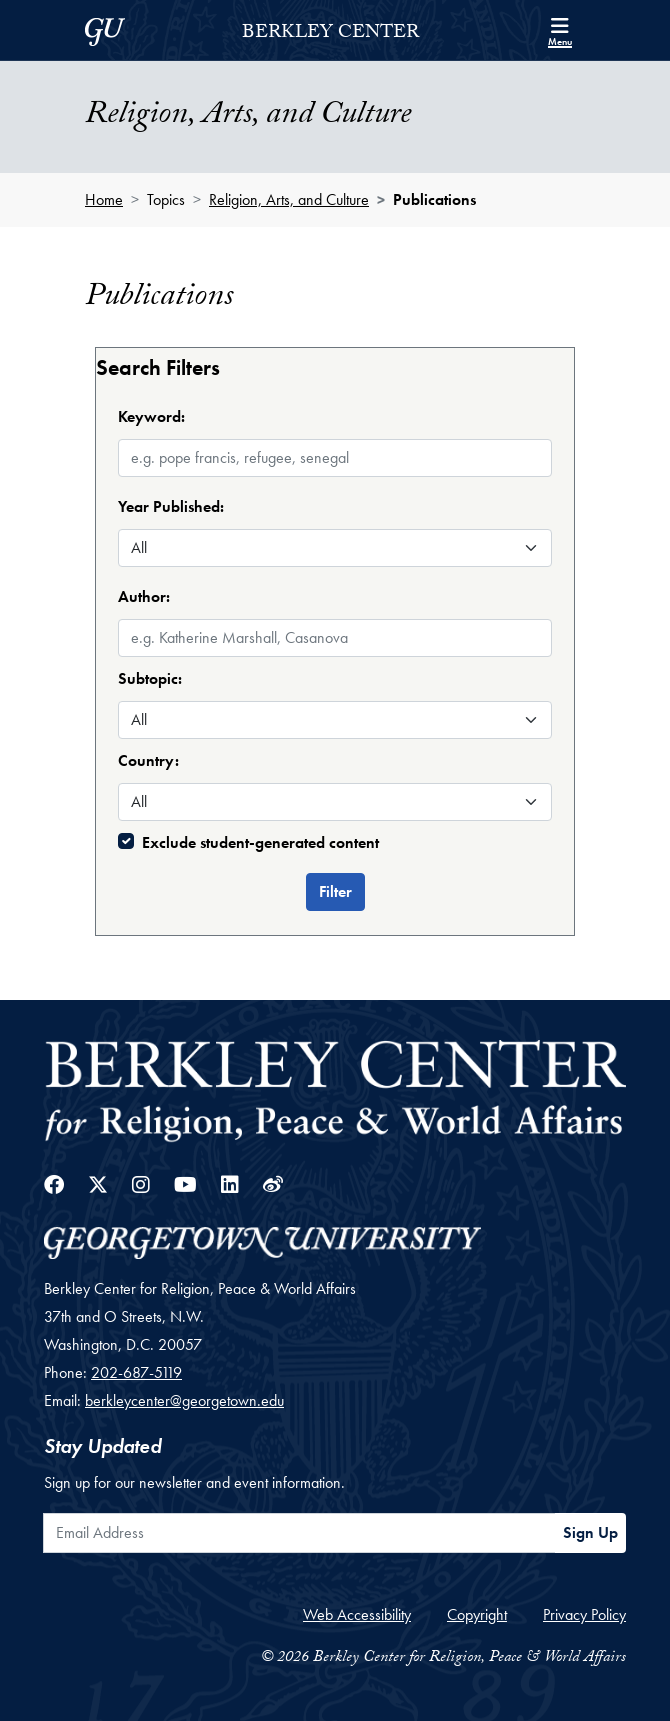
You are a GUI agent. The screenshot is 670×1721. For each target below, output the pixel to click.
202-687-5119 (136, 1372)
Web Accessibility (357, 1614)
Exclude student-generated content (260, 842)
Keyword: (151, 416)
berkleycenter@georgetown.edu (184, 1400)
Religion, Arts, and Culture (289, 199)
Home (104, 199)
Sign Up (590, 1532)
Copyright (477, 1614)
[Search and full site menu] (560, 30)
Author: (144, 596)
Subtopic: (150, 678)
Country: (148, 760)
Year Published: (171, 506)
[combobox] (334, 620)
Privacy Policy (584, 1614)
